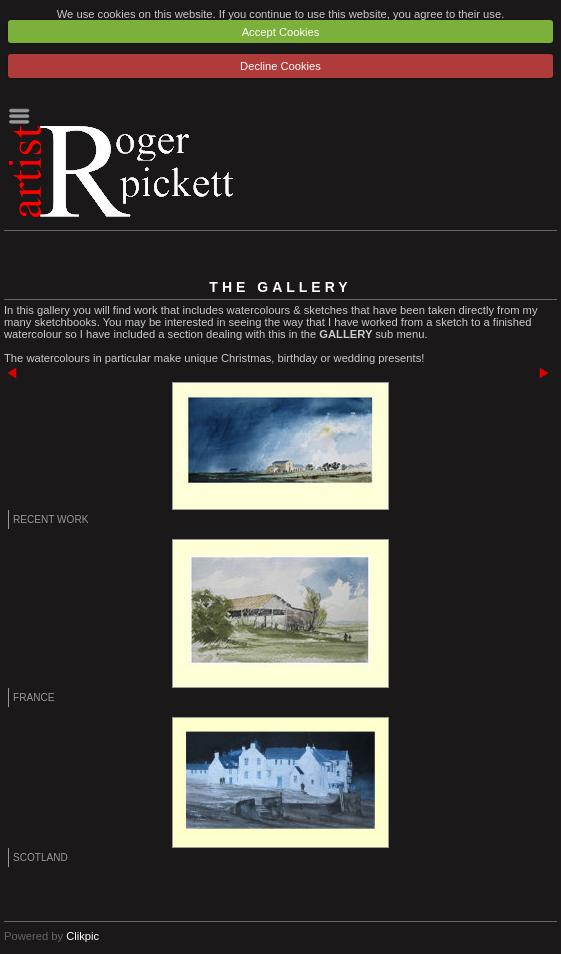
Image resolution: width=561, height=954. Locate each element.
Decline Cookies (280, 66)
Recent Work (50, 519)
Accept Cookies (281, 32)
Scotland (40, 857)
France (33, 697)
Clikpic (82, 936)
